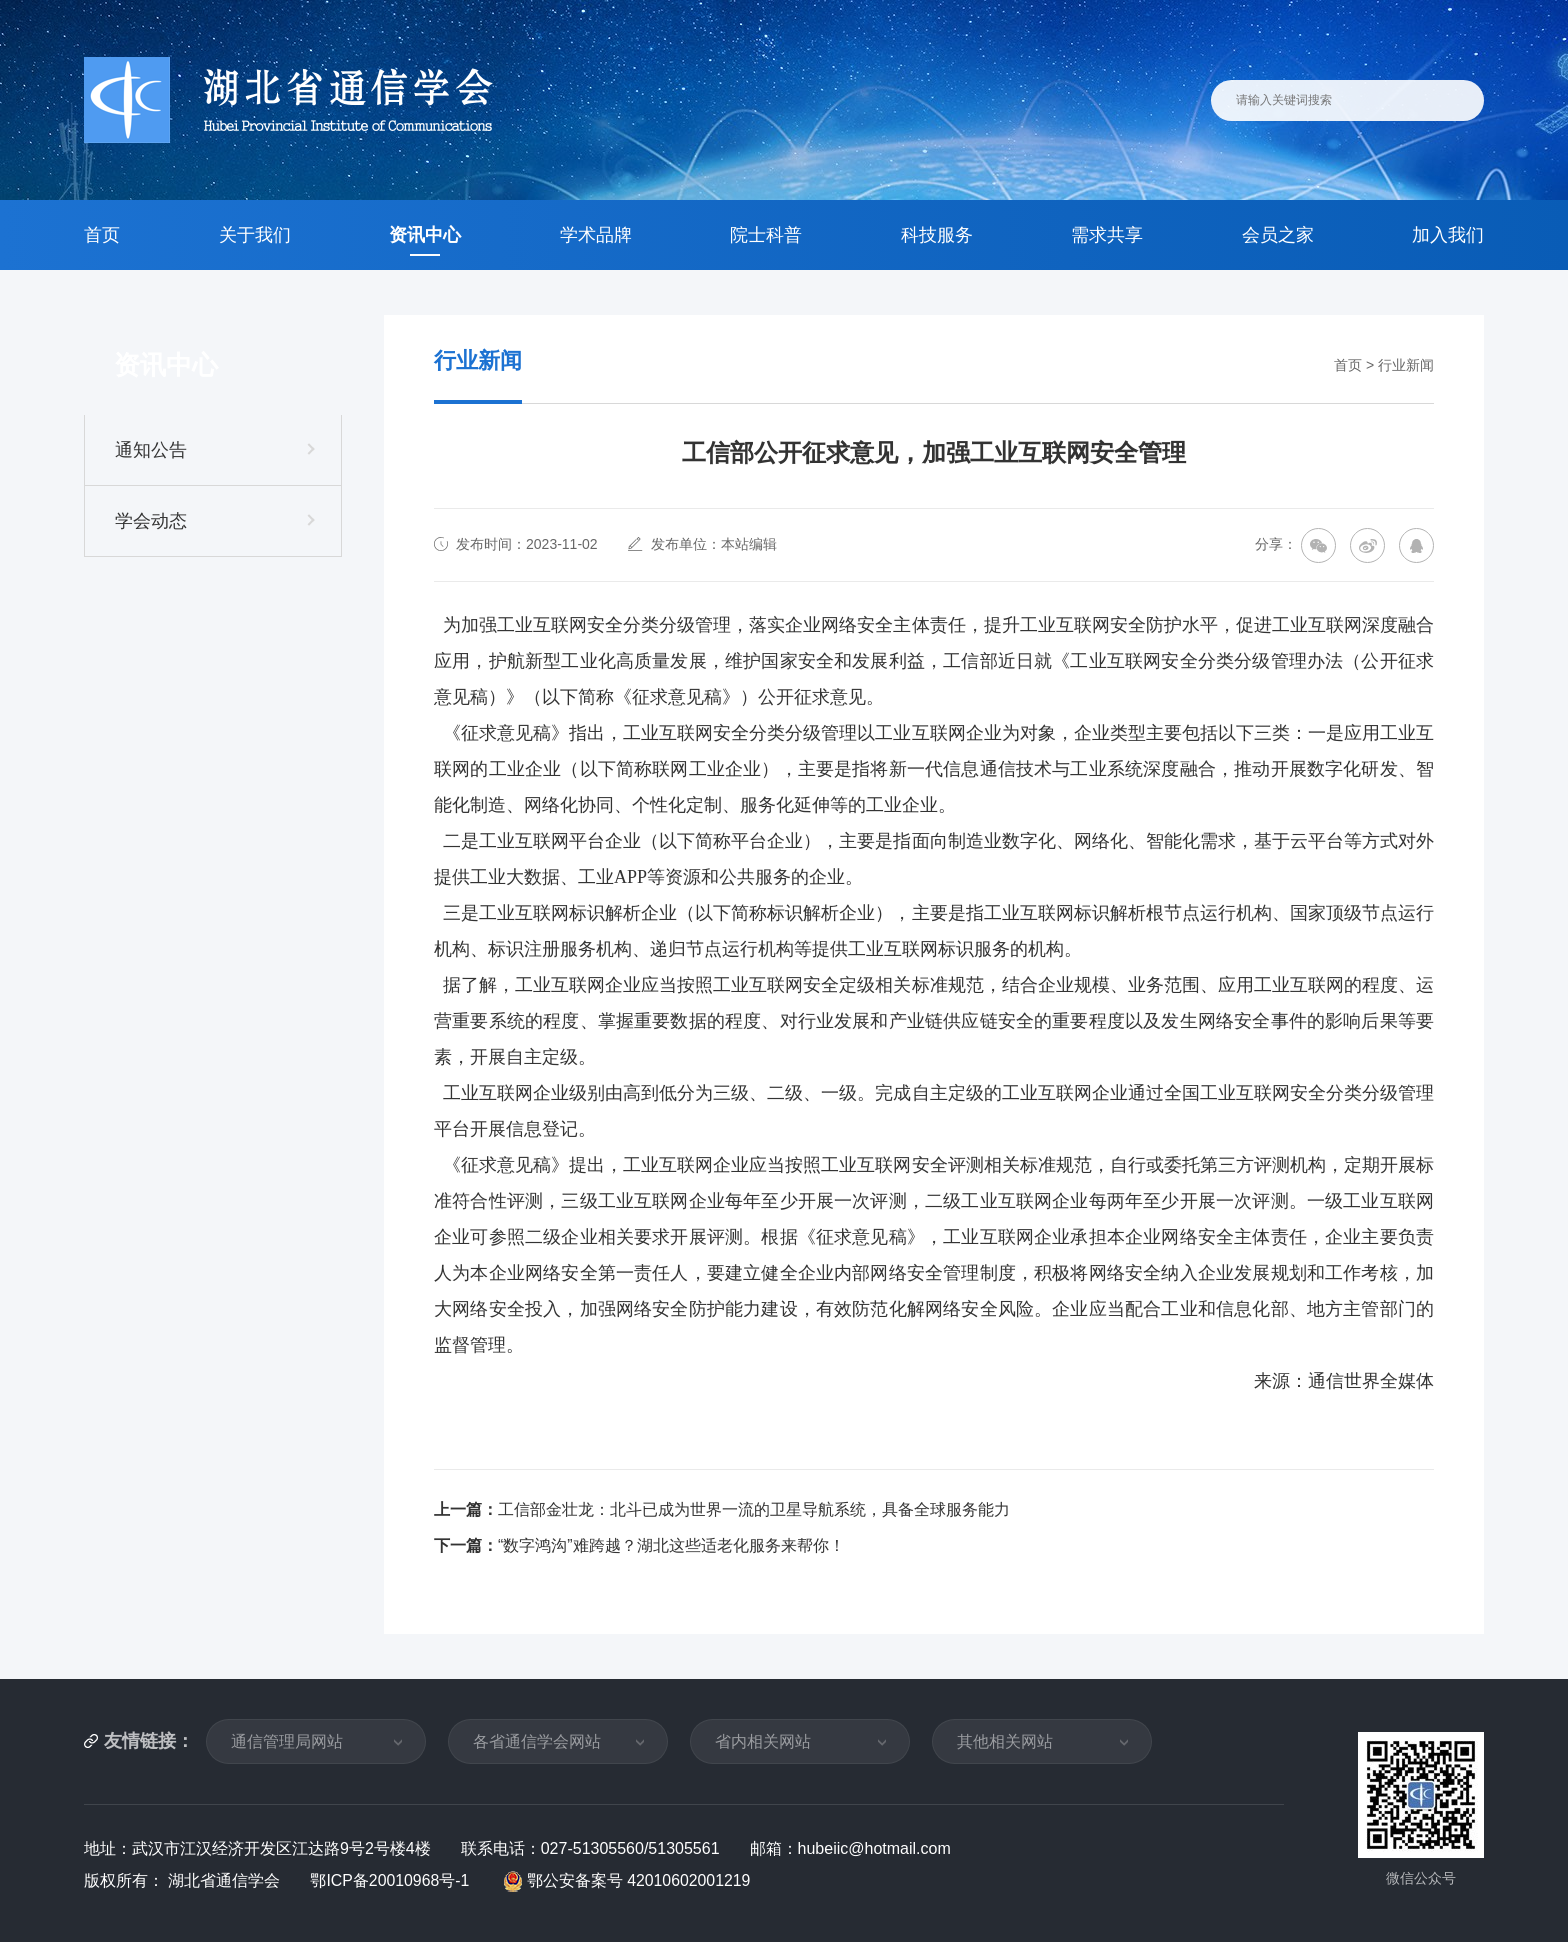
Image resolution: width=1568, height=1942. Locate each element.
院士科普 (766, 235)
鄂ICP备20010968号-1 (392, 1880)
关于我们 (255, 235)
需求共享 (1107, 235)
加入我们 (1448, 235)
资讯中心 (425, 235)
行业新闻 (1406, 365)
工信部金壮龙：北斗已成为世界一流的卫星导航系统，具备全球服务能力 (754, 1509)
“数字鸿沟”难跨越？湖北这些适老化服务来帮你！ (671, 1545)
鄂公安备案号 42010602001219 (629, 1880)
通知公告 (151, 450)
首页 (102, 235)
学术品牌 (596, 235)
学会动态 (151, 521)
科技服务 (937, 235)
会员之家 (1278, 235)
